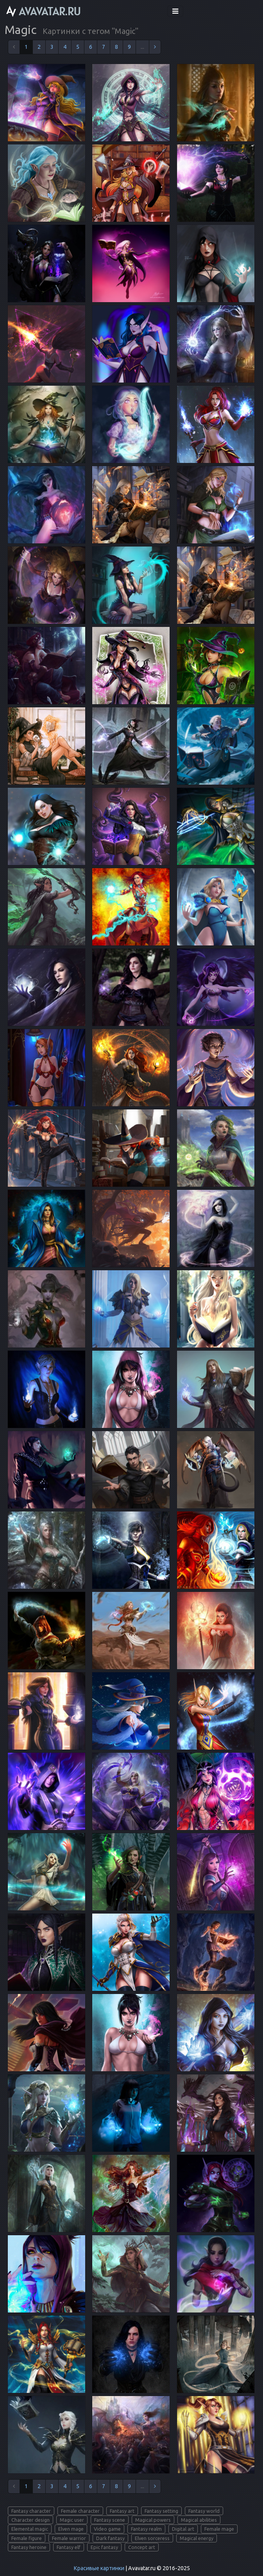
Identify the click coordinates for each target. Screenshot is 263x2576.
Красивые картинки (98, 2568)
